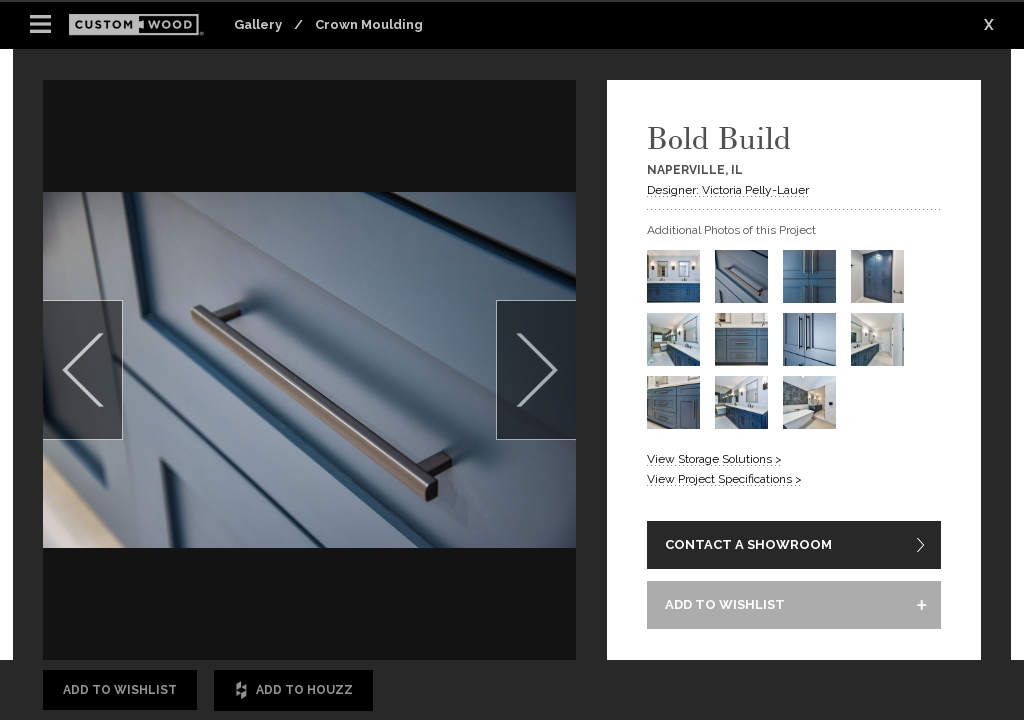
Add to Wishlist (120, 690)
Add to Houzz (293, 690)
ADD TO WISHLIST (725, 604)
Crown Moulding (369, 24)
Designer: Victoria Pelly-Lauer (728, 190)
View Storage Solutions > (714, 459)
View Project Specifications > (724, 479)
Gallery (258, 24)
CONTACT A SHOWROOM (748, 544)
